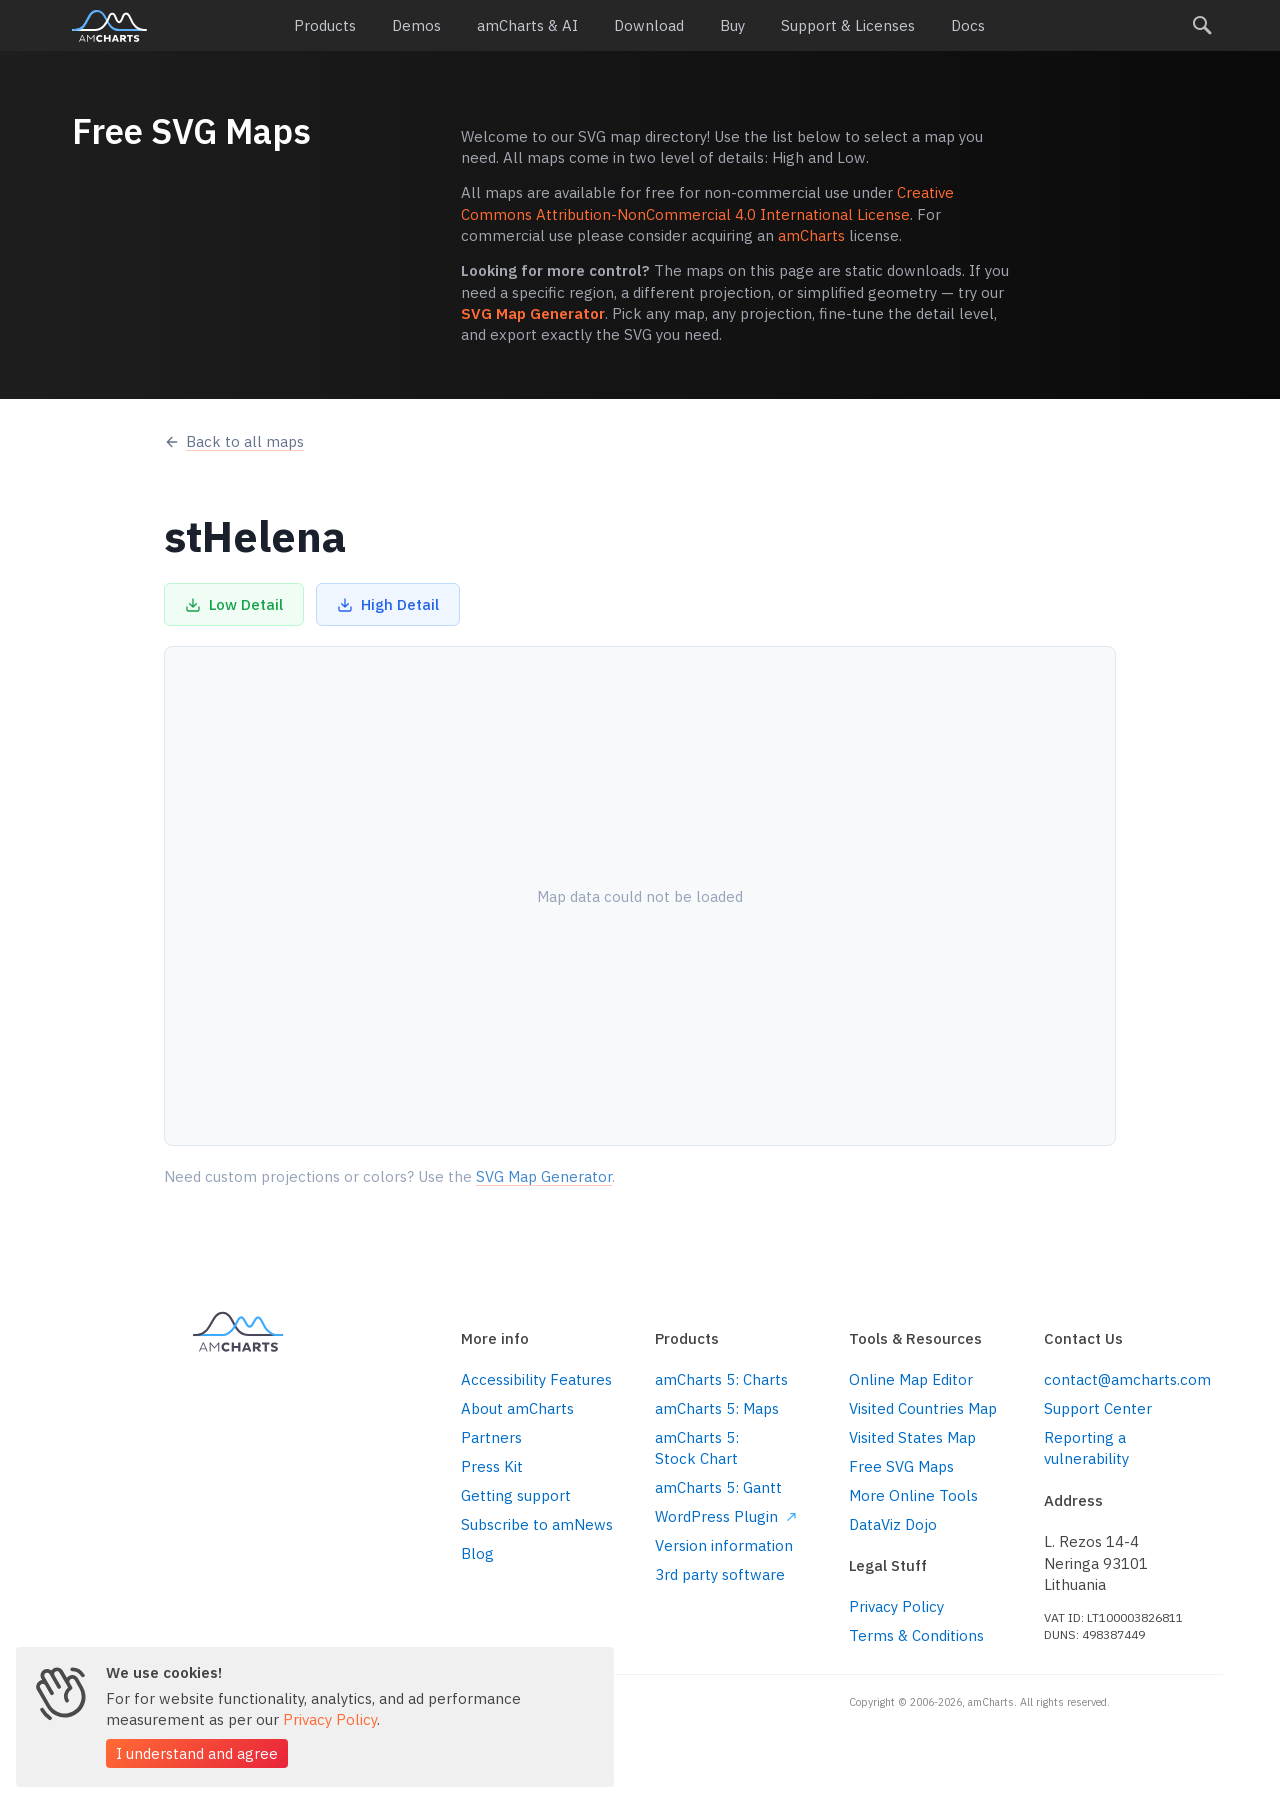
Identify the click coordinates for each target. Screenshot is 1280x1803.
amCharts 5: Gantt (718, 1487)
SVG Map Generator (533, 313)
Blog (477, 1553)
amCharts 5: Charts (721, 1379)
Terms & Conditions (916, 1635)
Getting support (516, 1495)
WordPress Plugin (725, 1516)
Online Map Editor (911, 1379)
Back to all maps (234, 441)
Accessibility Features (536, 1379)
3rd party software (720, 1574)
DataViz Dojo (893, 1524)
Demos (416, 25)
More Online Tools (913, 1495)
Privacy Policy (896, 1606)
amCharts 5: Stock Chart (697, 1448)
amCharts (109, 26)
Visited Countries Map (923, 1408)
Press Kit (492, 1466)
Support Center (1098, 1408)
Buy (732, 25)
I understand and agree (197, 1753)
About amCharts (517, 1408)
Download (649, 25)
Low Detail (234, 604)
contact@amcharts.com (1126, 1379)
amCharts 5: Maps (717, 1408)
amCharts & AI (527, 25)
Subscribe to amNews (537, 1524)
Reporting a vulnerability (1086, 1448)
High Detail (388, 604)
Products (325, 25)
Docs (968, 25)
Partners (491, 1437)
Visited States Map (912, 1437)
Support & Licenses (848, 25)
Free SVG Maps (901, 1466)
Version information (724, 1545)
